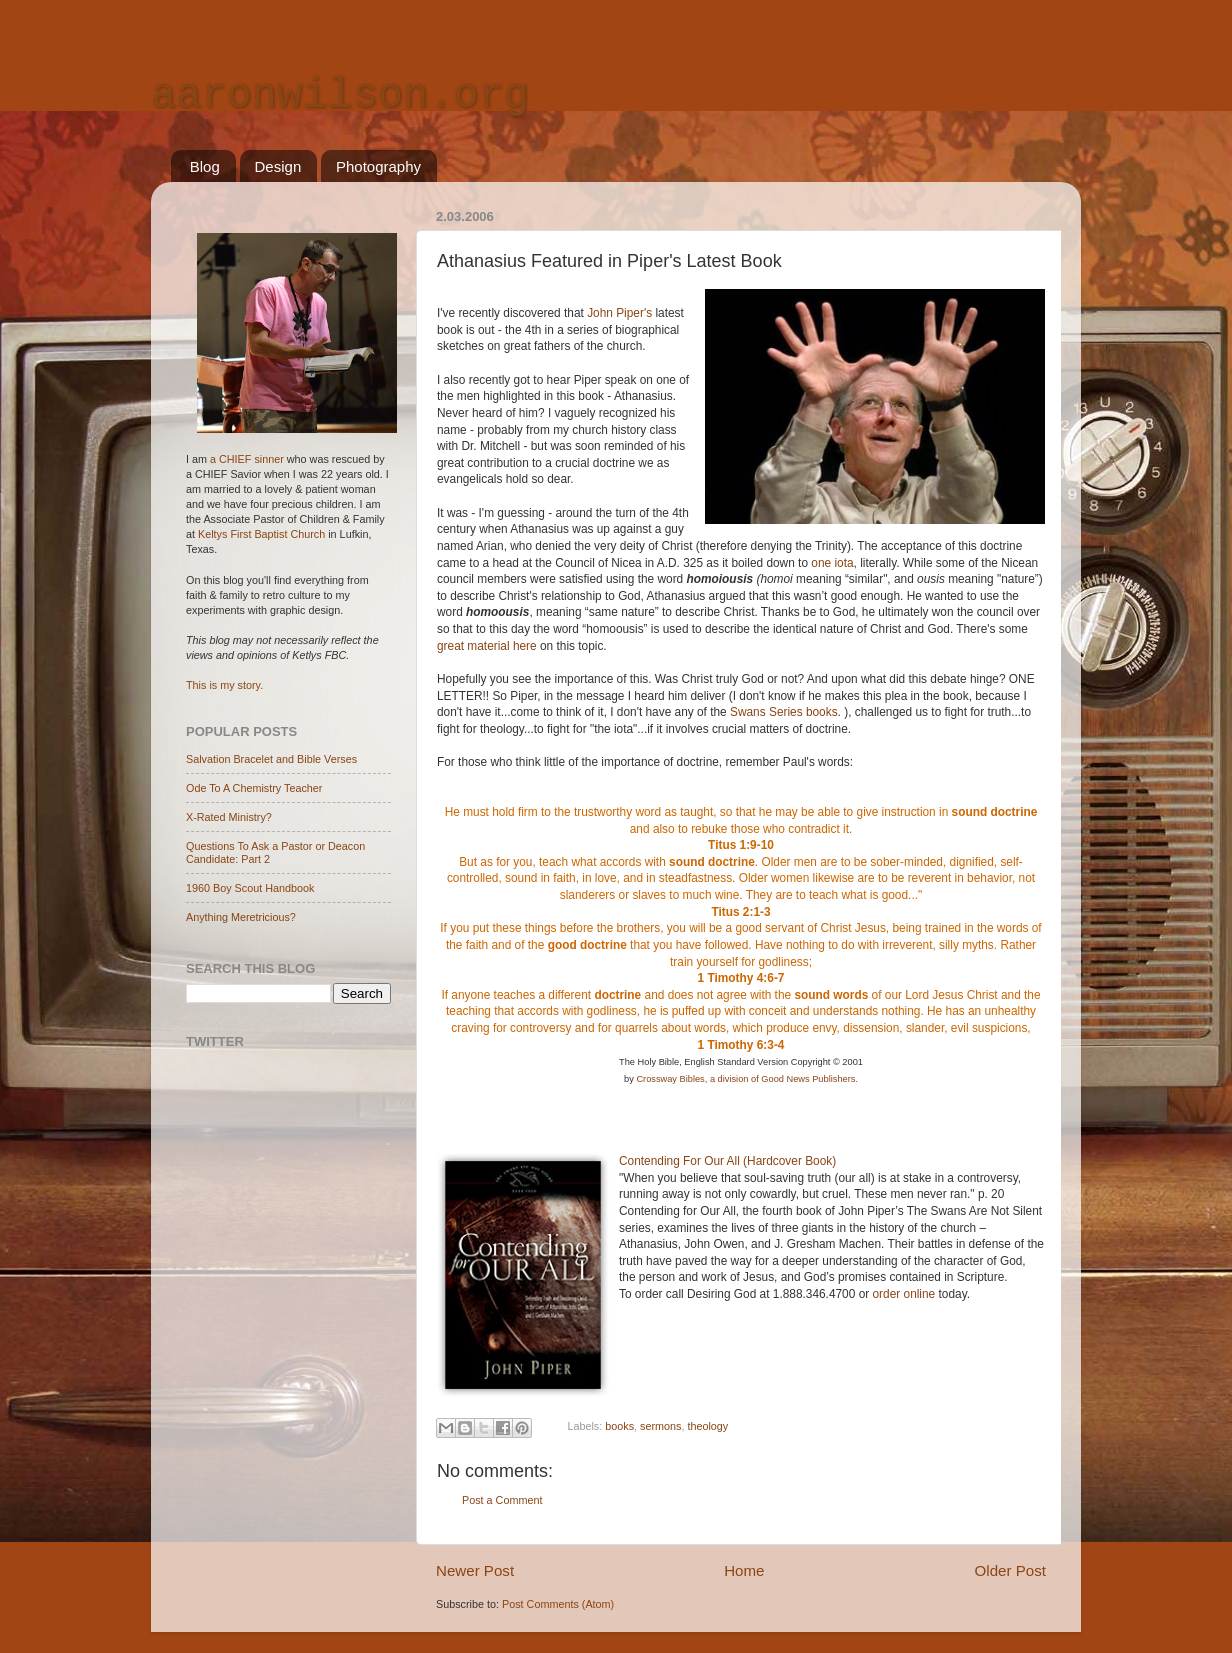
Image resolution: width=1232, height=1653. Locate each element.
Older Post (1010, 1570)
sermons (660, 1427)
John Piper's (621, 313)
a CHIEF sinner (247, 459)
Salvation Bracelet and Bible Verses (271, 759)
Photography (378, 166)
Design (278, 166)
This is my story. (224, 685)
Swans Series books (784, 712)
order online (904, 1294)
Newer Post (475, 1570)
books (619, 1427)
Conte (635, 1161)
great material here (487, 646)
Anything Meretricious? (241, 917)
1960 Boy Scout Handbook (250, 888)
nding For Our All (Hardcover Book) (743, 1161)
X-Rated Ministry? (229, 817)
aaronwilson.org (340, 96)
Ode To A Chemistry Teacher (254, 788)
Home (744, 1570)
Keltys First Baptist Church (261, 534)
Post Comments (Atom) (558, 1604)
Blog (205, 166)
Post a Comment (502, 1500)
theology (707, 1427)
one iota (832, 563)
